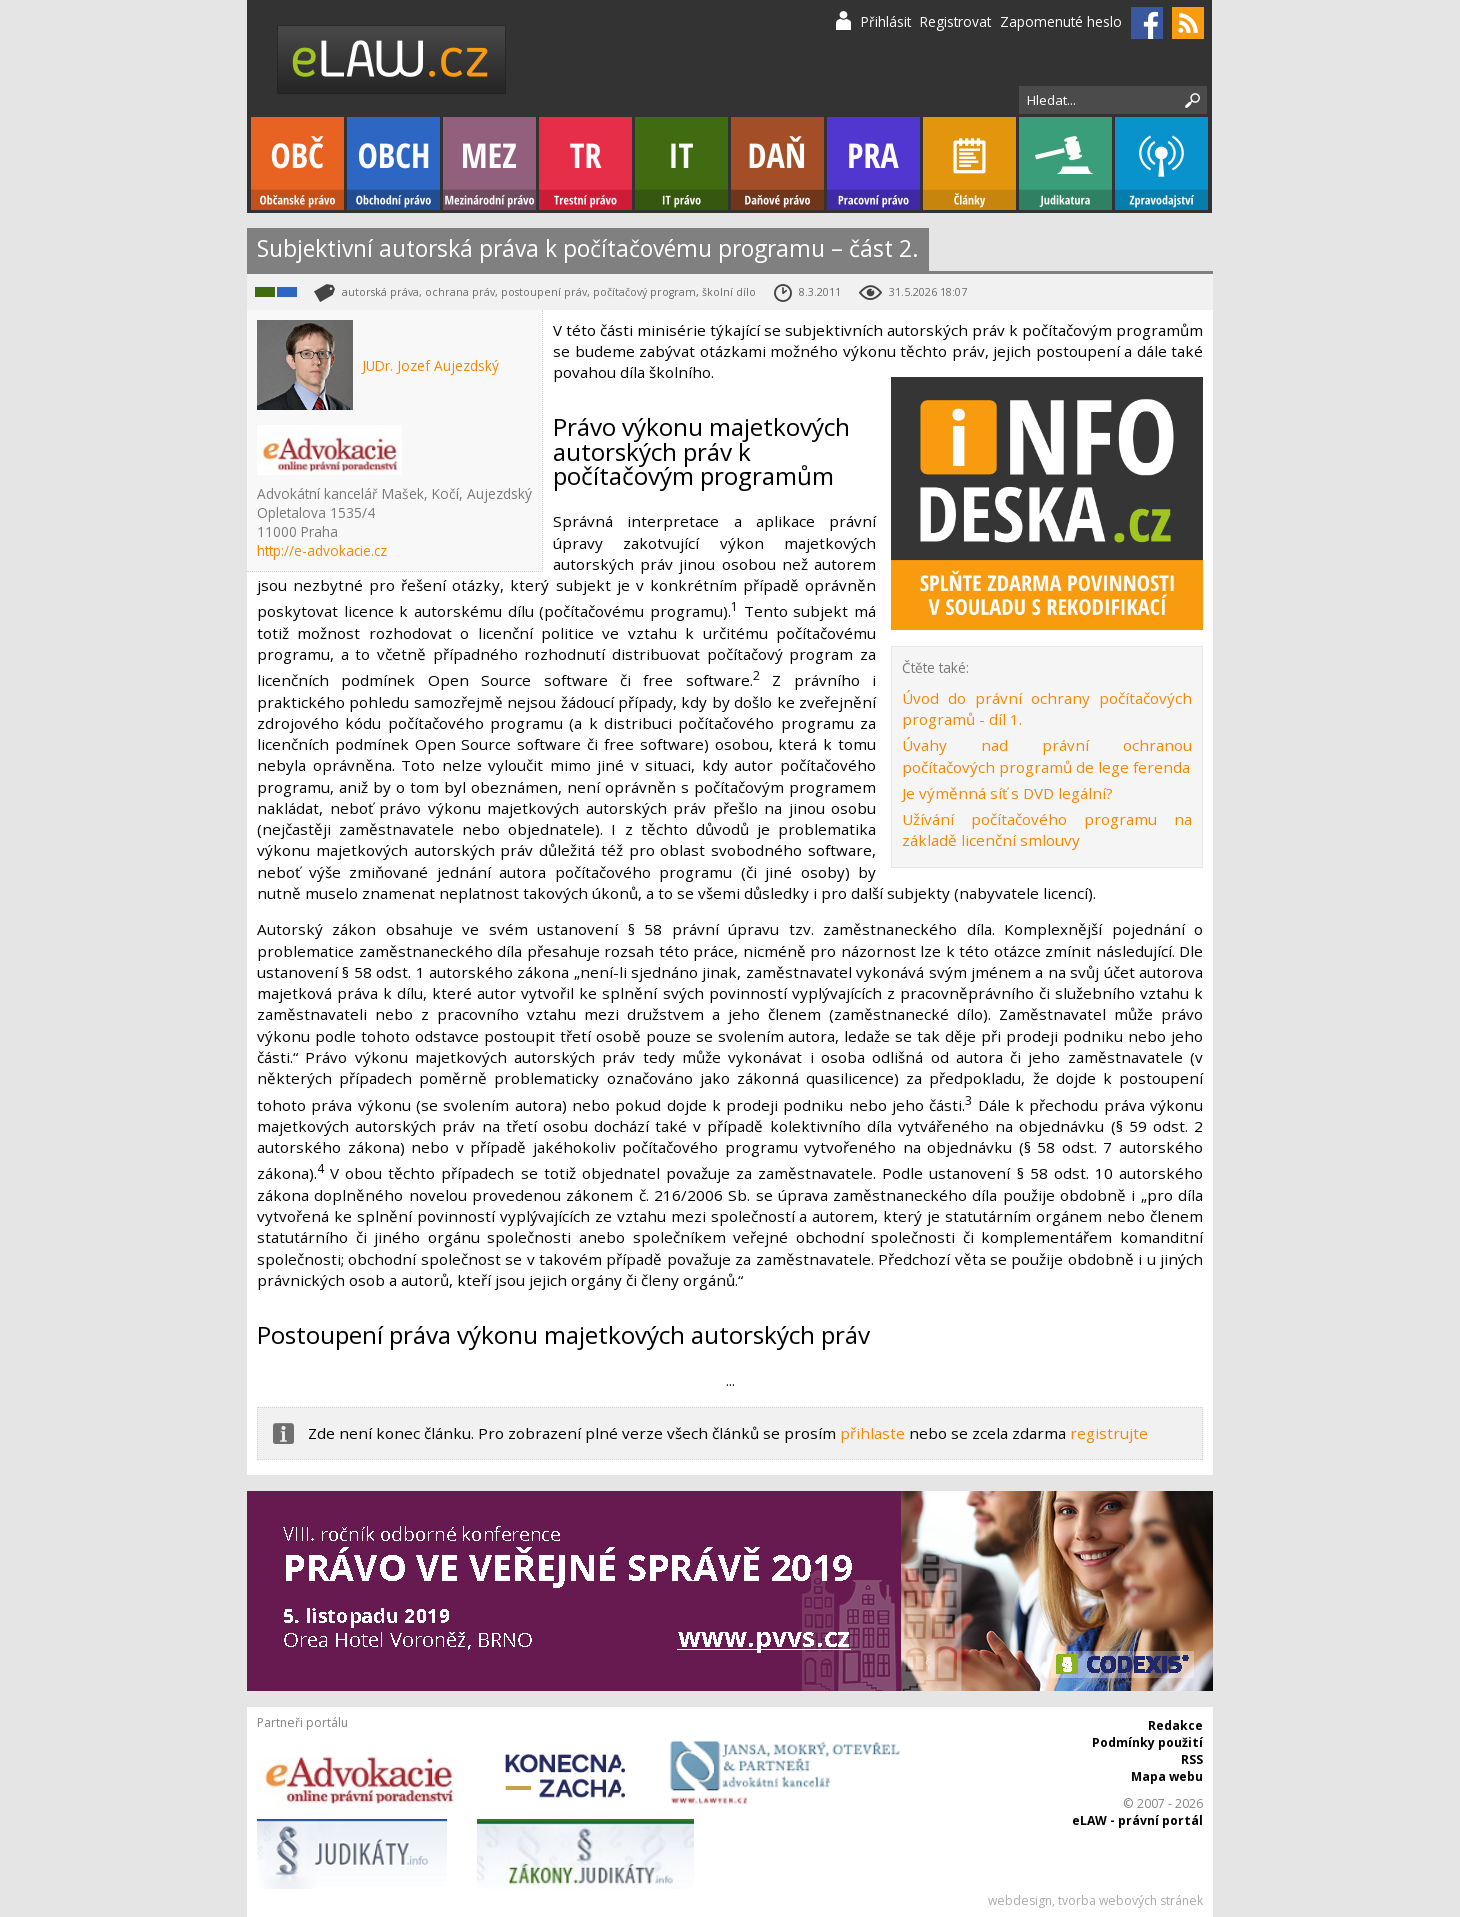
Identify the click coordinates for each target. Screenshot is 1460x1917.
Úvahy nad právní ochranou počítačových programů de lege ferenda (1047, 755)
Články (969, 163)
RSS (1192, 1759)
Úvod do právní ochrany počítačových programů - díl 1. (1047, 708)
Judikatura (1065, 163)
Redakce (1175, 1725)
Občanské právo (297, 163)
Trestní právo (585, 163)
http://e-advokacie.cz (322, 550)
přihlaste (872, 1433)
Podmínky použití (1147, 1742)
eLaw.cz (392, 59)
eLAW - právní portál (1137, 1820)
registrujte (1109, 1433)
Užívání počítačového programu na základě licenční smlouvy (1047, 829)
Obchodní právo (393, 163)
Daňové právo (777, 163)
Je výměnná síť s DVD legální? (1007, 793)
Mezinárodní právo (489, 163)
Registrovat (955, 21)
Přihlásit (886, 21)
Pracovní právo (873, 163)
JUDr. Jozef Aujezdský (430, 365)
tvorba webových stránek (1130, 1900)
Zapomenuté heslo (1061, 21)
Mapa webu (1167, 1776)
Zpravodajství (1161, 163)
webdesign (1020, 1900)
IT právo (681, 163)
